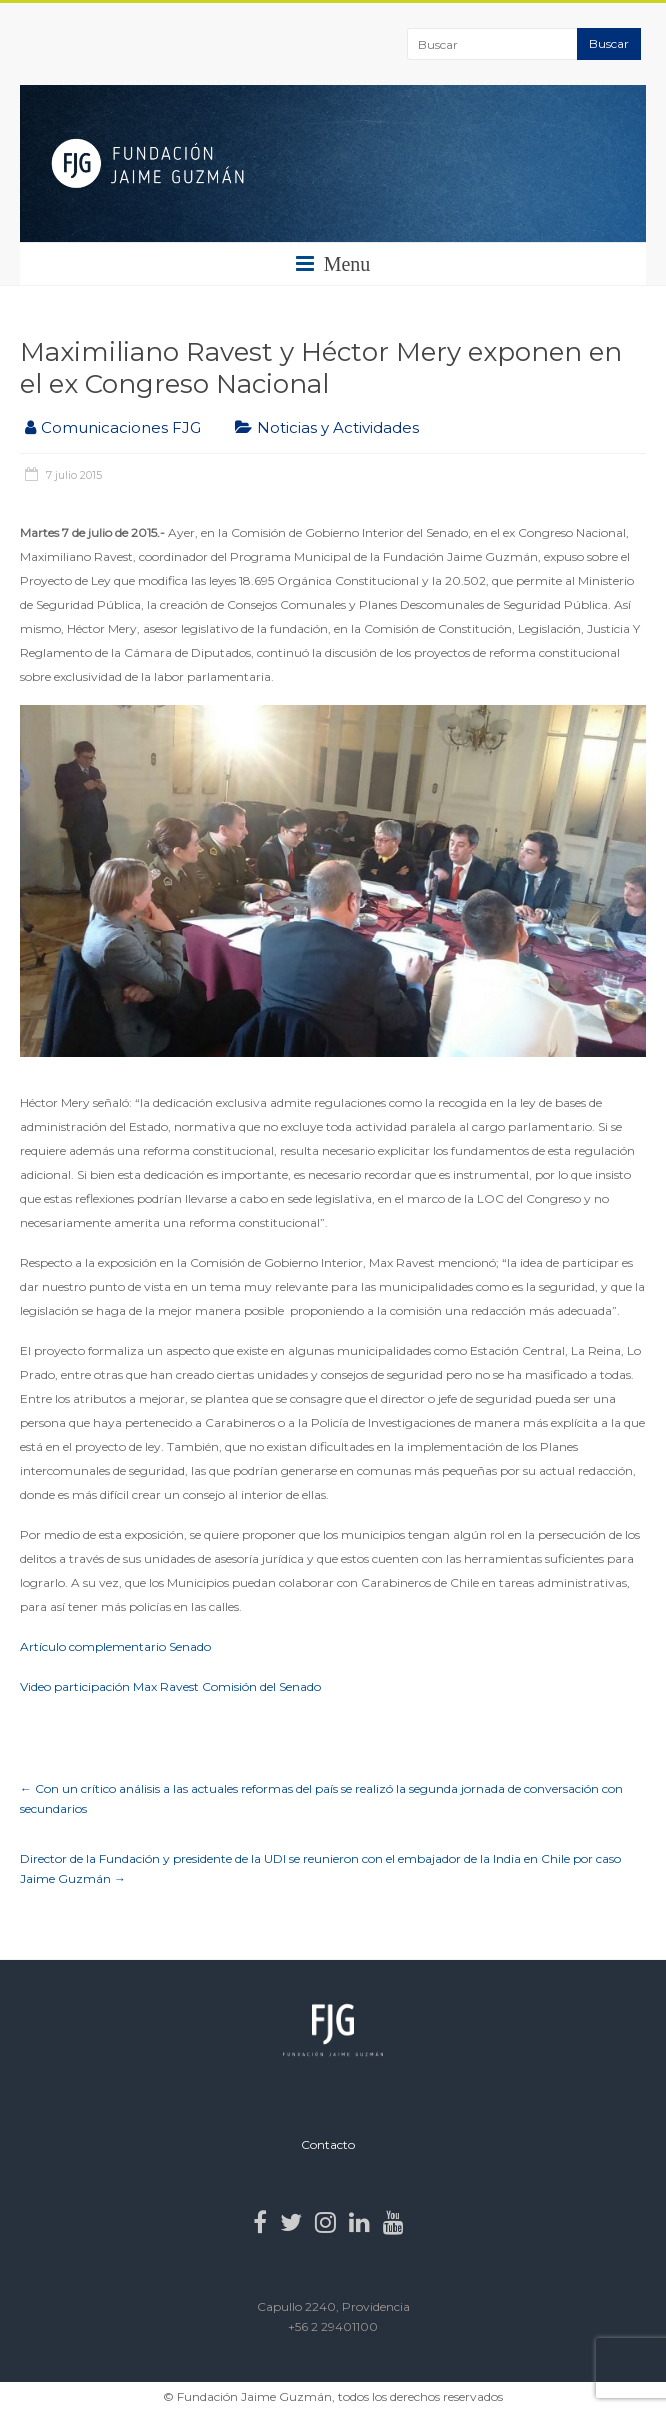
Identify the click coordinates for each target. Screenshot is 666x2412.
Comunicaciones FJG (121, 427)
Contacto (328, 2144)
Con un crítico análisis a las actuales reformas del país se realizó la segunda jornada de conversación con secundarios (321, 1798)
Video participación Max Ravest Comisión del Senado (170, 1686)
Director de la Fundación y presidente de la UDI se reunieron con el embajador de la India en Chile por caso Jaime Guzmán (320, 1868)
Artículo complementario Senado (115, 1646)
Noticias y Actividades (338, 427)
